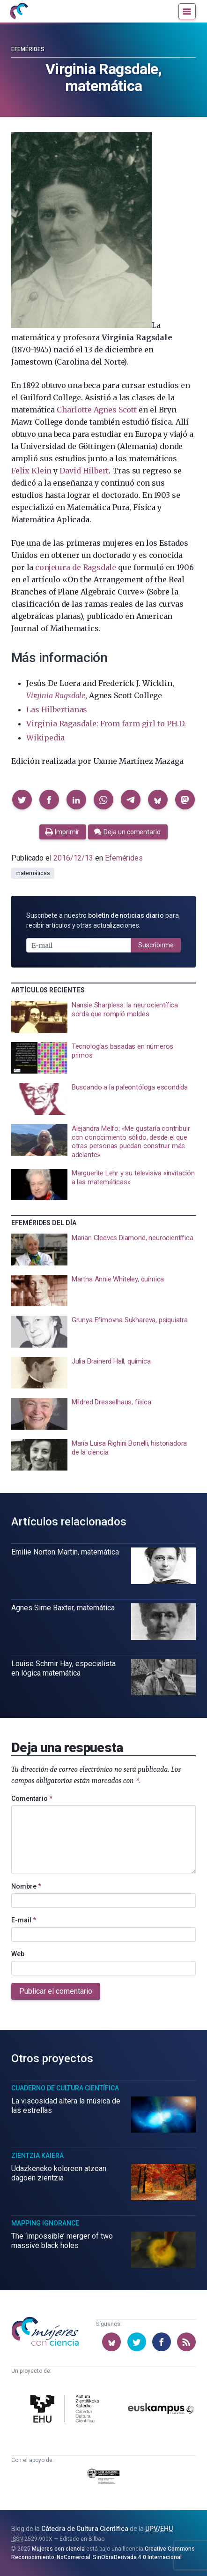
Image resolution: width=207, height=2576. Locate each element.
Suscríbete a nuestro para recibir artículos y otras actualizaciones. (102, 920)
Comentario (31, 1798)
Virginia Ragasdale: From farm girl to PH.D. (106, 723)
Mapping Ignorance (45, 2223)
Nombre (26, 1886)
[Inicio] (18, 11)
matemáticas (32, 873)
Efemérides (27, 49)
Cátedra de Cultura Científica (84, 2528)
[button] (22, 799)
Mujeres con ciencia (58, 2549)
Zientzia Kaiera (37, 2155)
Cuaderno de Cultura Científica (65, 2088)
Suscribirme (156, 945)
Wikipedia (45, 737)
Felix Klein (31, 470)
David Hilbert (84, 470)
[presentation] (103, 1017)
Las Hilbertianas (56, 709)
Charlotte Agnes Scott (97, 409)
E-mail (23, 1920)
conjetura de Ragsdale (75, 567)
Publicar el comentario (55, 1991)
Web (17, 1954)
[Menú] (187, 11)
